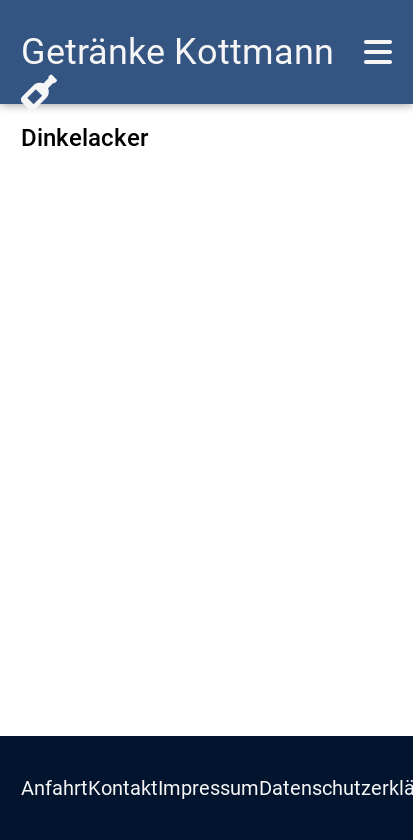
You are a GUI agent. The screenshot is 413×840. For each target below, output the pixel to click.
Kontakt (123, 788)
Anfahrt (54, 788)
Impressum (208, 788)
